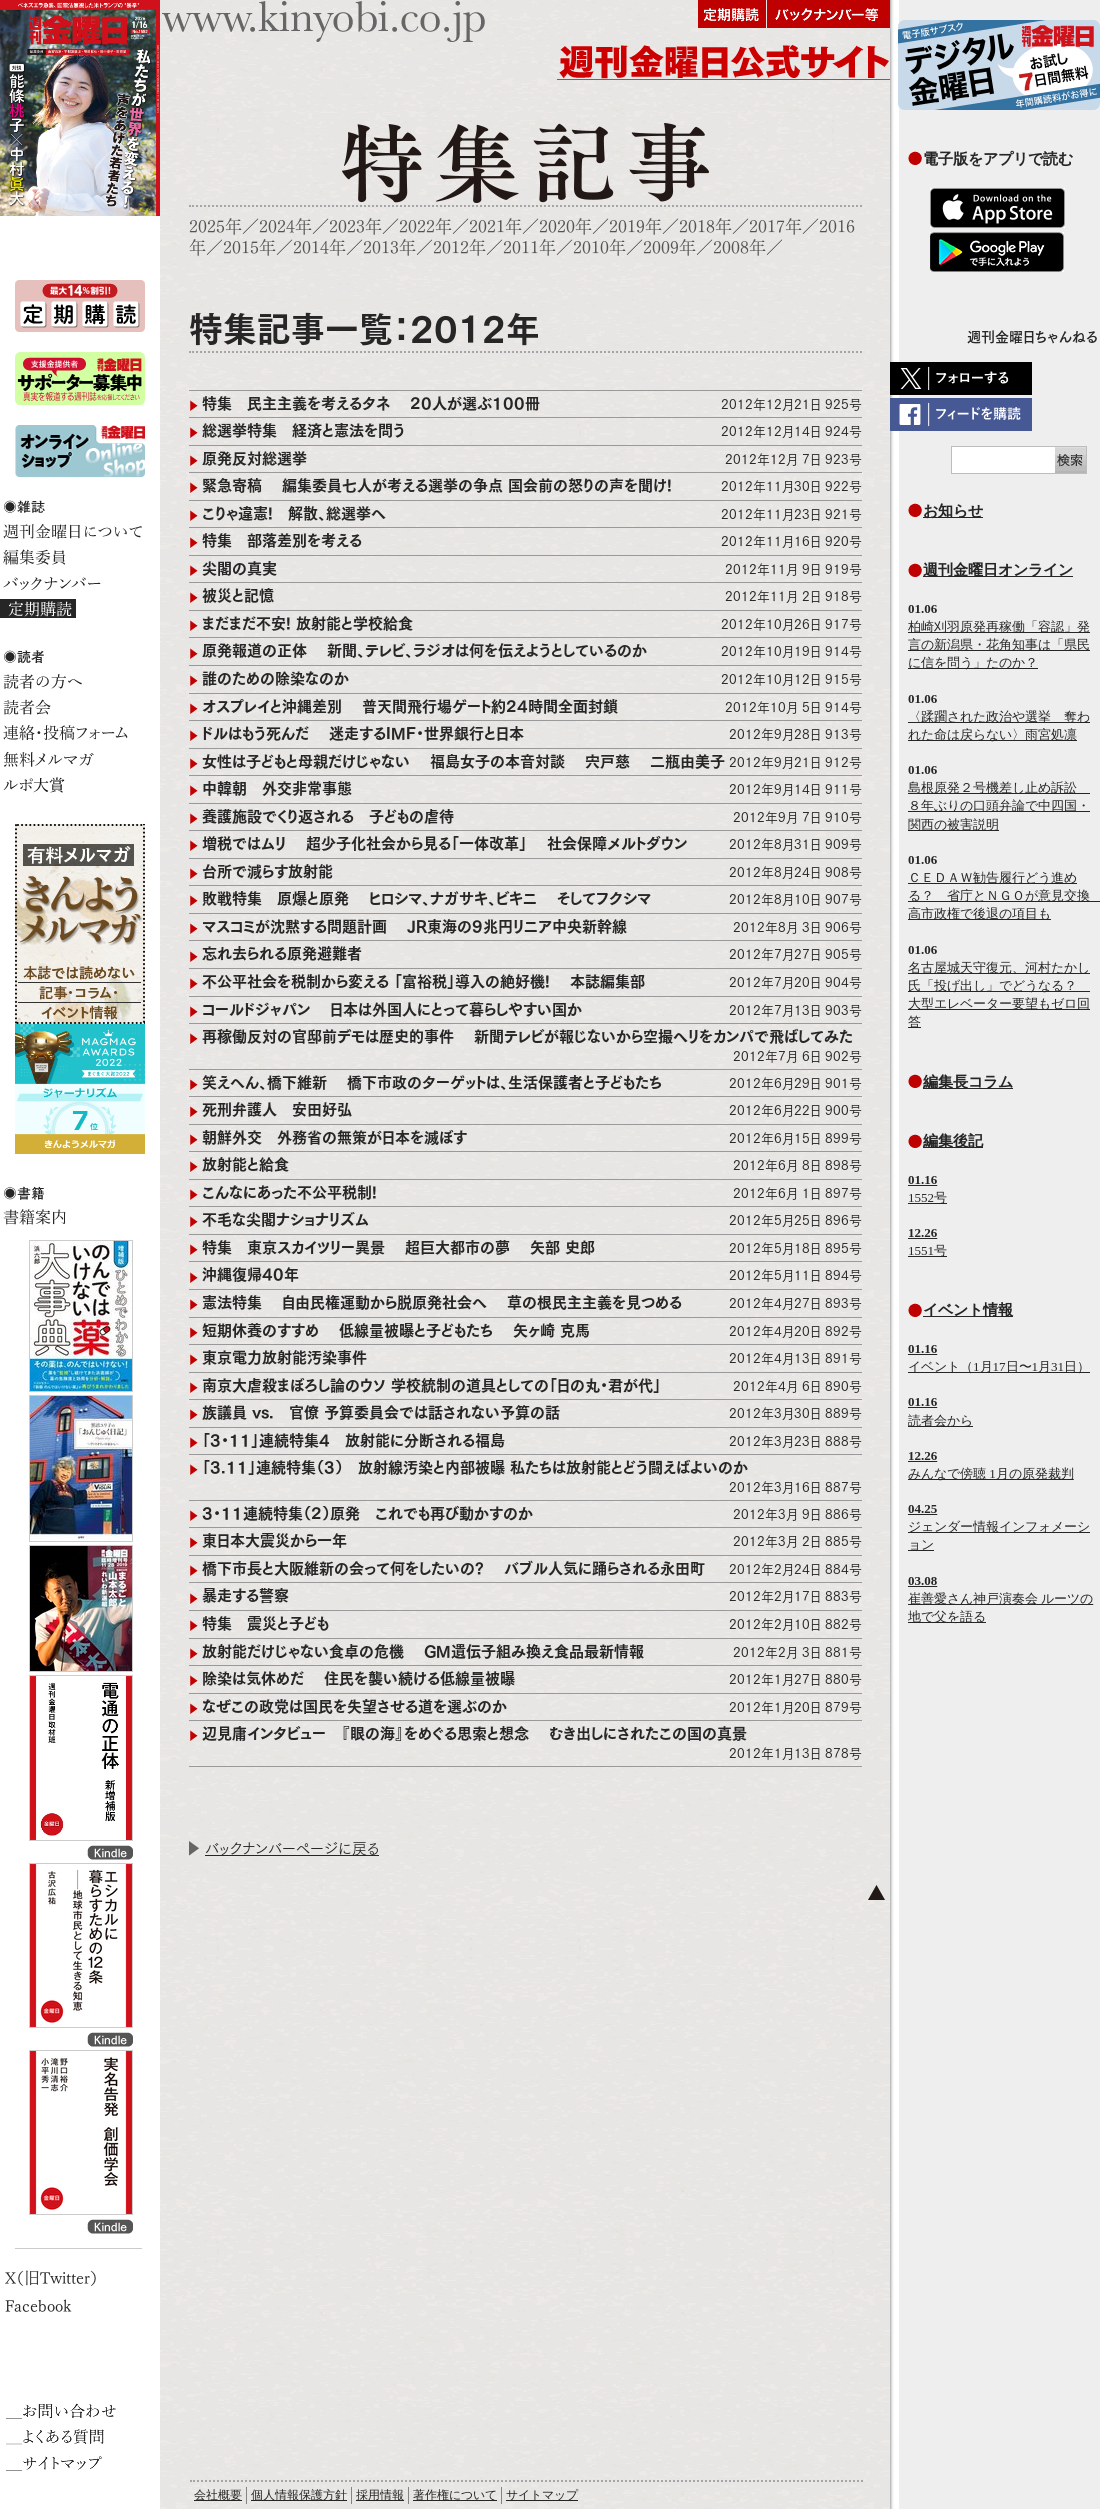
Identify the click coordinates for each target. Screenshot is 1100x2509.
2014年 (319, 247)
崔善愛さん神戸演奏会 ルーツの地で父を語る (1000, 1598)
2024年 (285, 226)
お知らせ (953, 510)
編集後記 (953, 1140)
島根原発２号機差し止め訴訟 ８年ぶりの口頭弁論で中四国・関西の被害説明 (999, 805)
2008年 (739, 247)
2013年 (389, 247)
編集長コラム (968, 1081)
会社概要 (218, 2495)
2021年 (495, 226)
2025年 (215, 226)
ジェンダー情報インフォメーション (999, 1526)
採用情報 (380, 2495)
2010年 (599, 247)
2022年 (425, 226)
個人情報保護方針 (299, 2495)
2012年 (459, 247)
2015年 (249, 247)
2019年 (635, 226)
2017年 (775, 226)
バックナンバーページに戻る (292, 1848)
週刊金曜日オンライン (998, 569)
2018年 (705, 226)
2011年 (529, 247)
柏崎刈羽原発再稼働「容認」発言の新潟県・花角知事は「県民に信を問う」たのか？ (999, 644)
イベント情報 (968, 1309)
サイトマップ (542, 2495)
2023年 (355, 226)
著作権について (455, 2495)
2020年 (565, 226)
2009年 (669, 247)
